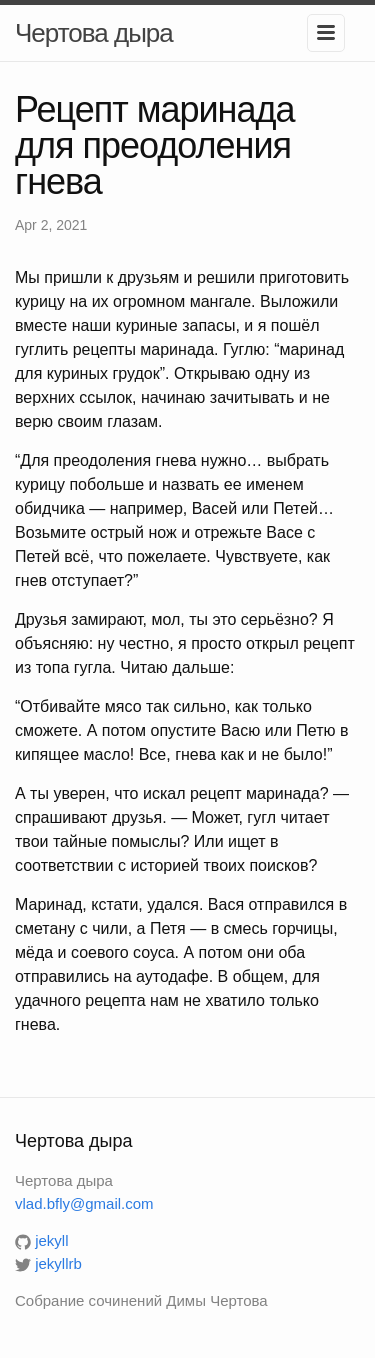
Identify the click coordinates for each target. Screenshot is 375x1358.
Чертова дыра (94, 33)
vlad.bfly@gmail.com (84, 1203)
